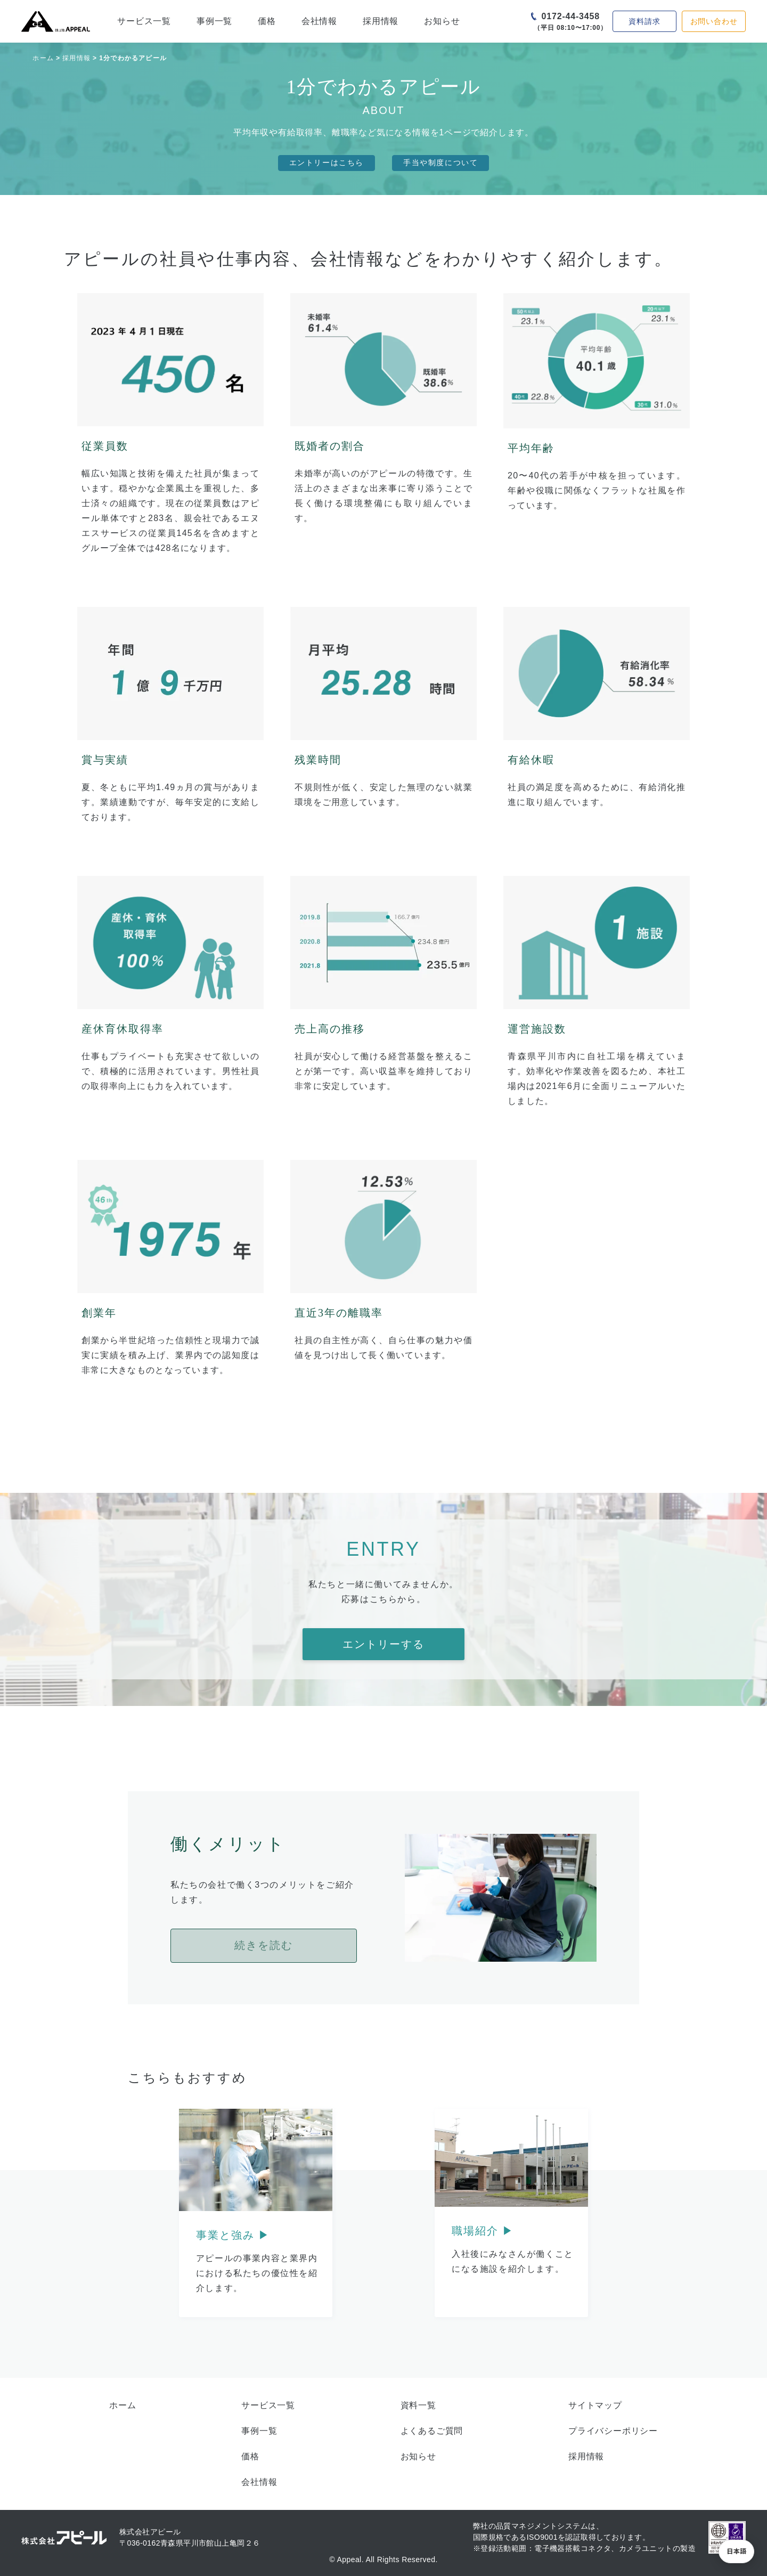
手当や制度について (440, 163)
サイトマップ (595, 2405)
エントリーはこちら (326, 163)
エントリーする (383, 1644)
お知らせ (442, 21)
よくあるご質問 (432, 2430)
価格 (267, 21)
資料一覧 (418, 2405)
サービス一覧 (144, 21)
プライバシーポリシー (613, 2430)
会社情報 (319, 21)
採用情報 (380, 21)
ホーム (43, 58)
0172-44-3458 (571, 16)
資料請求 (644, 21)
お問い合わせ (714, 21)
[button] (736, 2551)
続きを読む (263, 1945)
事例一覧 (214, 21)
